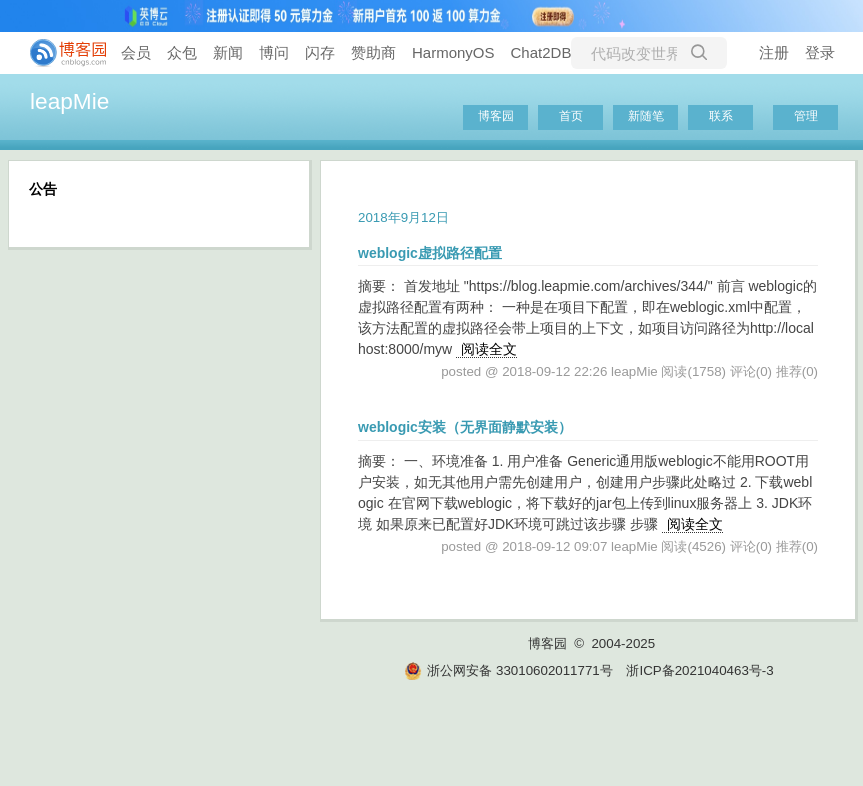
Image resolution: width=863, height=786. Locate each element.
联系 (721, 116)
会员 (136, 52)
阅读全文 (489, 349)
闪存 (320, 52)
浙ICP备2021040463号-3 (699, 670)
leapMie (69, 101)
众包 (182, 52)
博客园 (496, 116)
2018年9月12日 (403, 217)
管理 (806, 116)
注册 (774, 52)
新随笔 (646, 116)
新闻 (228, 52)
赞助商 (373, 52)
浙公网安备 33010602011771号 (508, 670)
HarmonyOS (453, 52)
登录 (820, 52)
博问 (274, 52)
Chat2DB (541, 52)
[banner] (60, 53)
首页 (571, 116)
